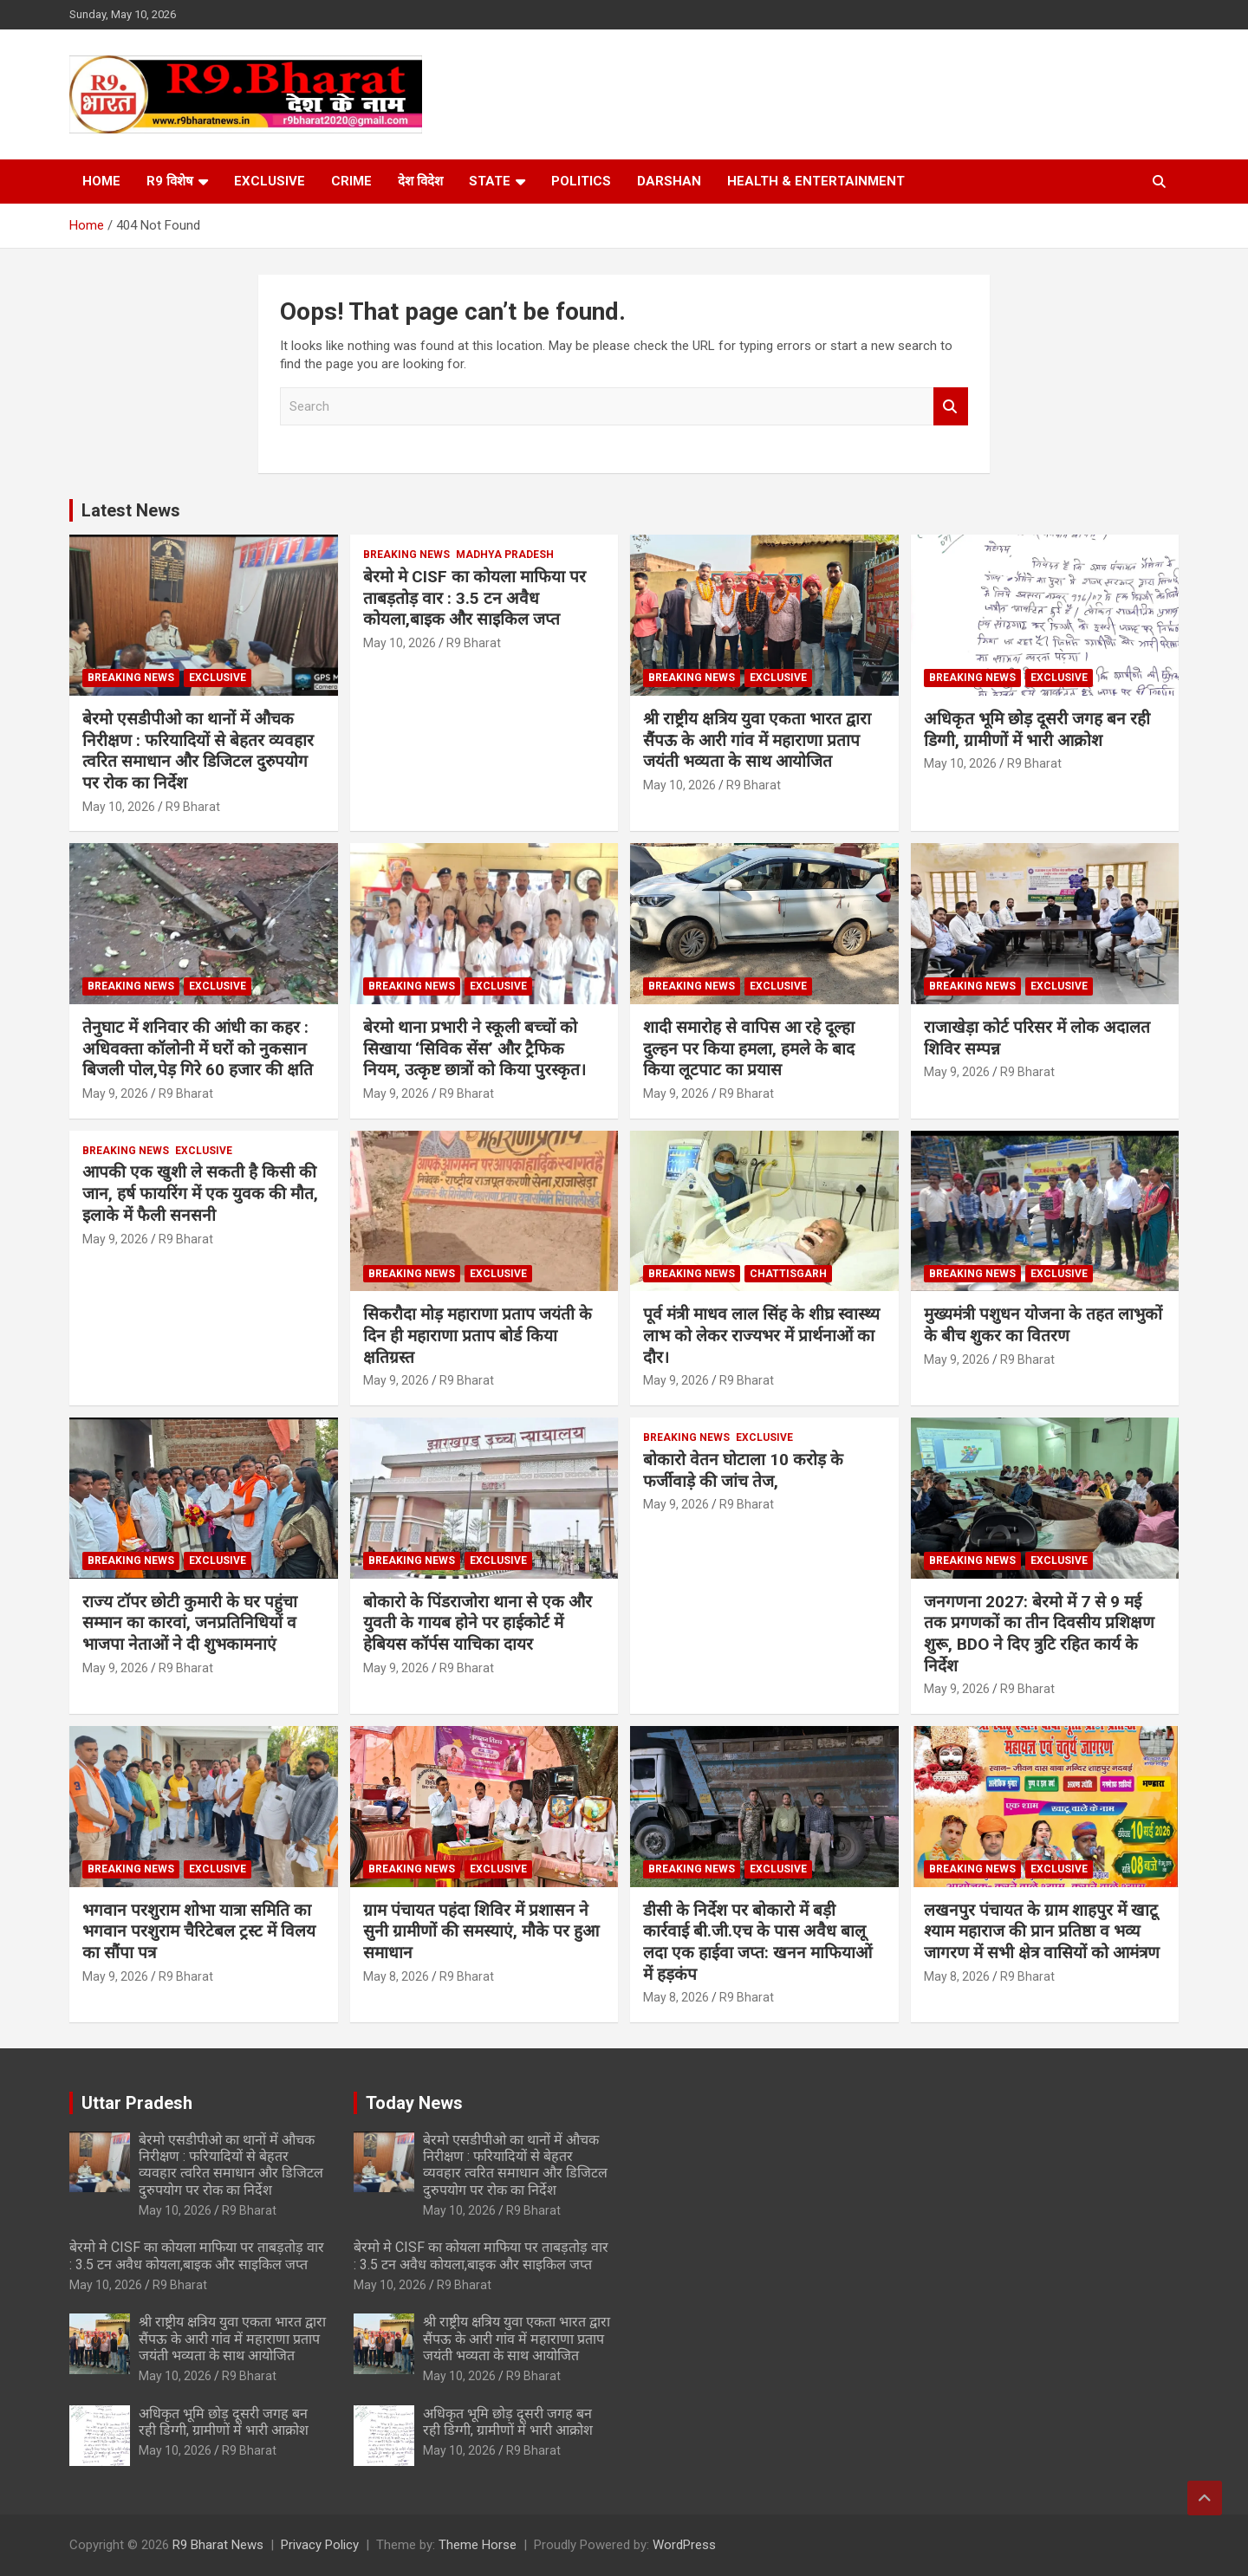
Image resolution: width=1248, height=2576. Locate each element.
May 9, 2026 (115, 1093)
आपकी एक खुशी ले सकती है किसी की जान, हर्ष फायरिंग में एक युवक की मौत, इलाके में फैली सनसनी (200, 1193)
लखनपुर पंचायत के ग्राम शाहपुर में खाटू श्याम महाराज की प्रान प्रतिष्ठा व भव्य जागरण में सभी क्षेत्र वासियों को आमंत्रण (1042, 1931)
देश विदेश (420, 181)
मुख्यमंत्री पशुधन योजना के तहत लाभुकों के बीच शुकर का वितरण (1043, 1325)
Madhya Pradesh (505, 554)
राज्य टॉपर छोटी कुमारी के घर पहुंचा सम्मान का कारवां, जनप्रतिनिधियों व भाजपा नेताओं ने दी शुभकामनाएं (189, 1623)
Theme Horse (478, 2545)
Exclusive (269, 181)
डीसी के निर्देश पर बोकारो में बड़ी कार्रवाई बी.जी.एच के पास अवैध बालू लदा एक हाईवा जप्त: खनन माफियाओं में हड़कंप (757, 1942)
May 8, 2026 (396, 1976)
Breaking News (131, 678)
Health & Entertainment (816, 181)
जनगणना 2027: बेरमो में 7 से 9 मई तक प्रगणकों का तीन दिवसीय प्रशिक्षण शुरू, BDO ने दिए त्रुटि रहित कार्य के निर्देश (1039, 1634)
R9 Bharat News (217, 2545)
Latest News (130, 510)
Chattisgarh (788, 1274)
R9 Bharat (193, 807)
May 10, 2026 (118, 807)
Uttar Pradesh (136, 2103)
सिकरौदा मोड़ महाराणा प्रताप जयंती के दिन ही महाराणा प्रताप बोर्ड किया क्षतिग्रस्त (477, 1335)
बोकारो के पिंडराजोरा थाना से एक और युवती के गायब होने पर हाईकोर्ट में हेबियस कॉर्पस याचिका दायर (477, 1623)
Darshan (669, 181)
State (489, 181)
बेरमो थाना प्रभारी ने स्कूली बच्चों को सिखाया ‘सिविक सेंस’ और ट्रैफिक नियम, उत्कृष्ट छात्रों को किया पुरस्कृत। (474, 1048)
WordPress (684, 2545)
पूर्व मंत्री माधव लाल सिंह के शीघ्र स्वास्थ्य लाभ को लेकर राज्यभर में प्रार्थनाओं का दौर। (761, 1335)
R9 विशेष (169, 181)
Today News (414, 2103)
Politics (581, 181)
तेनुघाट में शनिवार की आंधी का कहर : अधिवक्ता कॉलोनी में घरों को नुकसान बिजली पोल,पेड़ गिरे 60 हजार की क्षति (197, 1048)
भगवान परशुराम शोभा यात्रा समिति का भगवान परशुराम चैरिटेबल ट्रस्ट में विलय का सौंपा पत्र (198, 1931)
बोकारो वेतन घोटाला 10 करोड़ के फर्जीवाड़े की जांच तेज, (743, 1470)
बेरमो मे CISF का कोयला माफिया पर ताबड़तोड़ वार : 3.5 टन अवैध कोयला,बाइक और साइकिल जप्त (474, 598)
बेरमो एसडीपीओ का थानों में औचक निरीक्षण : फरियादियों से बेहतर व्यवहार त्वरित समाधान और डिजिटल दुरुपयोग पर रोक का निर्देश (198, 751)
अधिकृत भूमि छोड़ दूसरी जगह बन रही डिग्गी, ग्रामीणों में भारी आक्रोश (1037, 729)
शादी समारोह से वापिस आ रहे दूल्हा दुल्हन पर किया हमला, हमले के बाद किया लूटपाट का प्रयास (749, 1048)
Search (950, 406)
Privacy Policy (320, 2545)
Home (101, 181)
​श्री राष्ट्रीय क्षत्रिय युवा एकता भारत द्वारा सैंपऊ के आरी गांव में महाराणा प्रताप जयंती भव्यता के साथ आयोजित (757, 740)
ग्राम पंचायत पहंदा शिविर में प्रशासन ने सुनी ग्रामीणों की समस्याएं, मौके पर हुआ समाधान (481, 1931)
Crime (351, 181)
